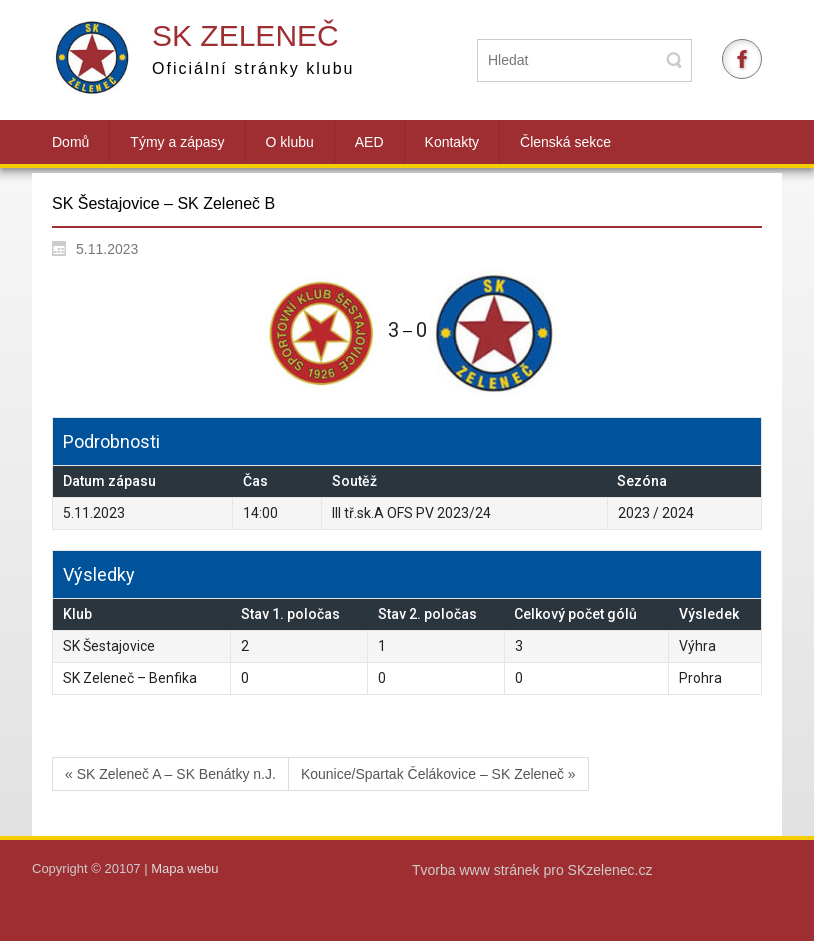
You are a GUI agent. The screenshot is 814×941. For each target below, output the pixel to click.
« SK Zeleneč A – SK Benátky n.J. (170, 774)
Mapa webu (184, 868)
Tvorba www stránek (477, 870)
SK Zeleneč (245, 35)
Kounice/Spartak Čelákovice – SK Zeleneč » (438, 774)
